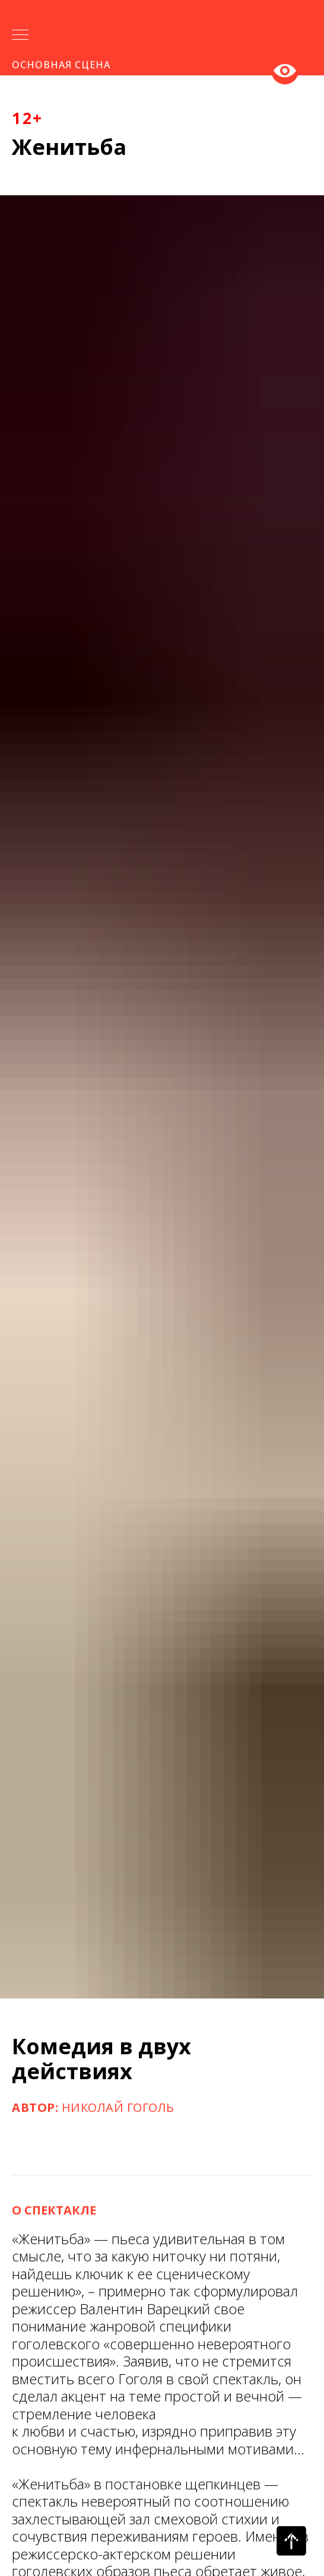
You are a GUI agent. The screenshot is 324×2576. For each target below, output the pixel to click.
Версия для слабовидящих (285, 68)
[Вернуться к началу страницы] (291, 2541)
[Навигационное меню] (20, 36)
